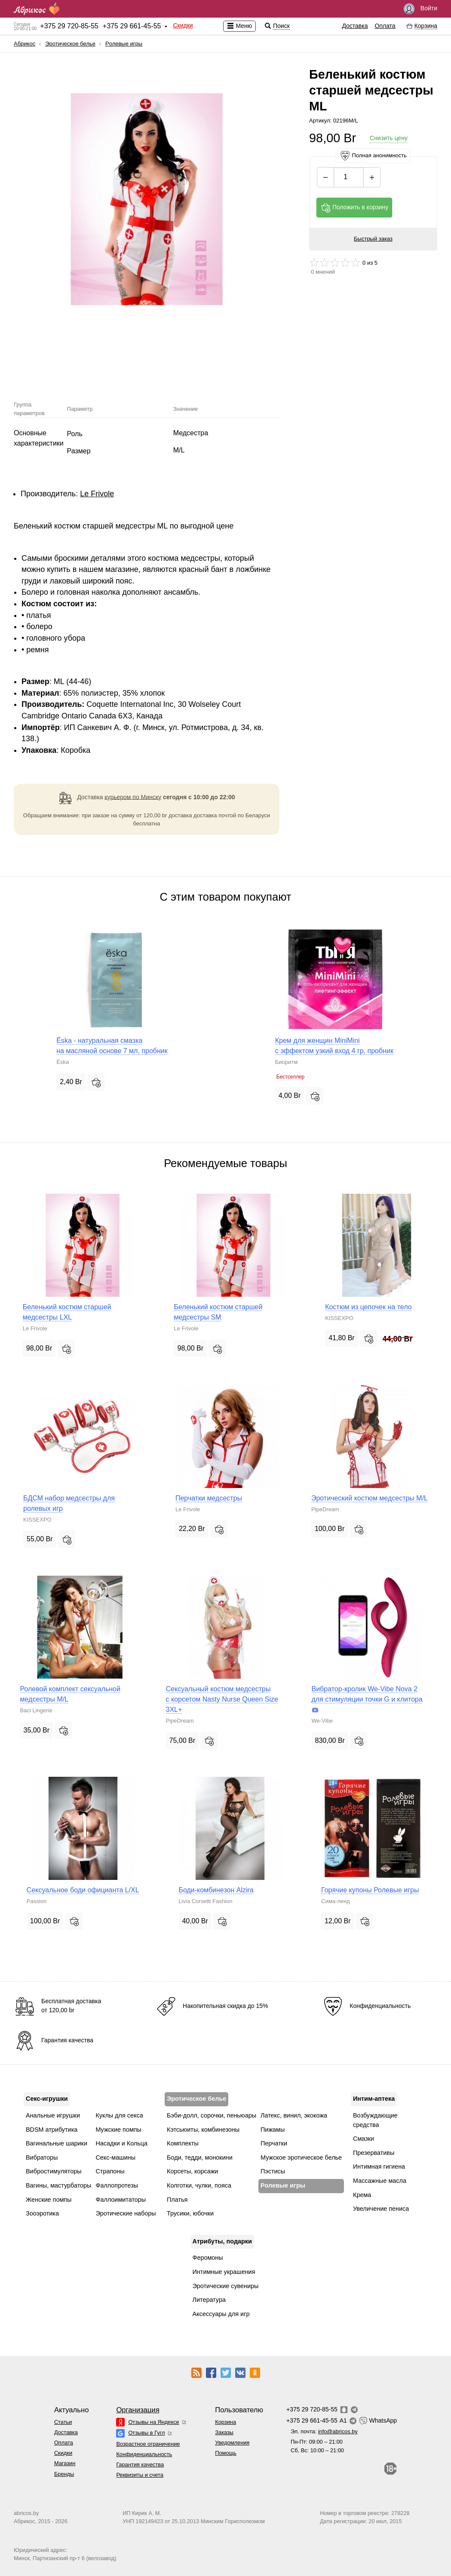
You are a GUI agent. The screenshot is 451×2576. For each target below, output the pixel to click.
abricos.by (26, 2513)
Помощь (225, 2453)
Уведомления (232, 2442)
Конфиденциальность (144, 2454)
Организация (137, 2410)
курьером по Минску (132, 796)
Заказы (224, 2432)
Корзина (225, 2422)
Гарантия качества (140, 2464)
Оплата (385, 25)
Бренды (64, 2474)
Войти (420, 8)
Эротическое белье (70, 43)
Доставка (355, 25)
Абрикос (24, 43)
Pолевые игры (123, 43)
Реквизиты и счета (139, 2475)
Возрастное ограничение (148, 2444)
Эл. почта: (324, 2431)
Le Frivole (97, 493)
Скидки (183, 25)
